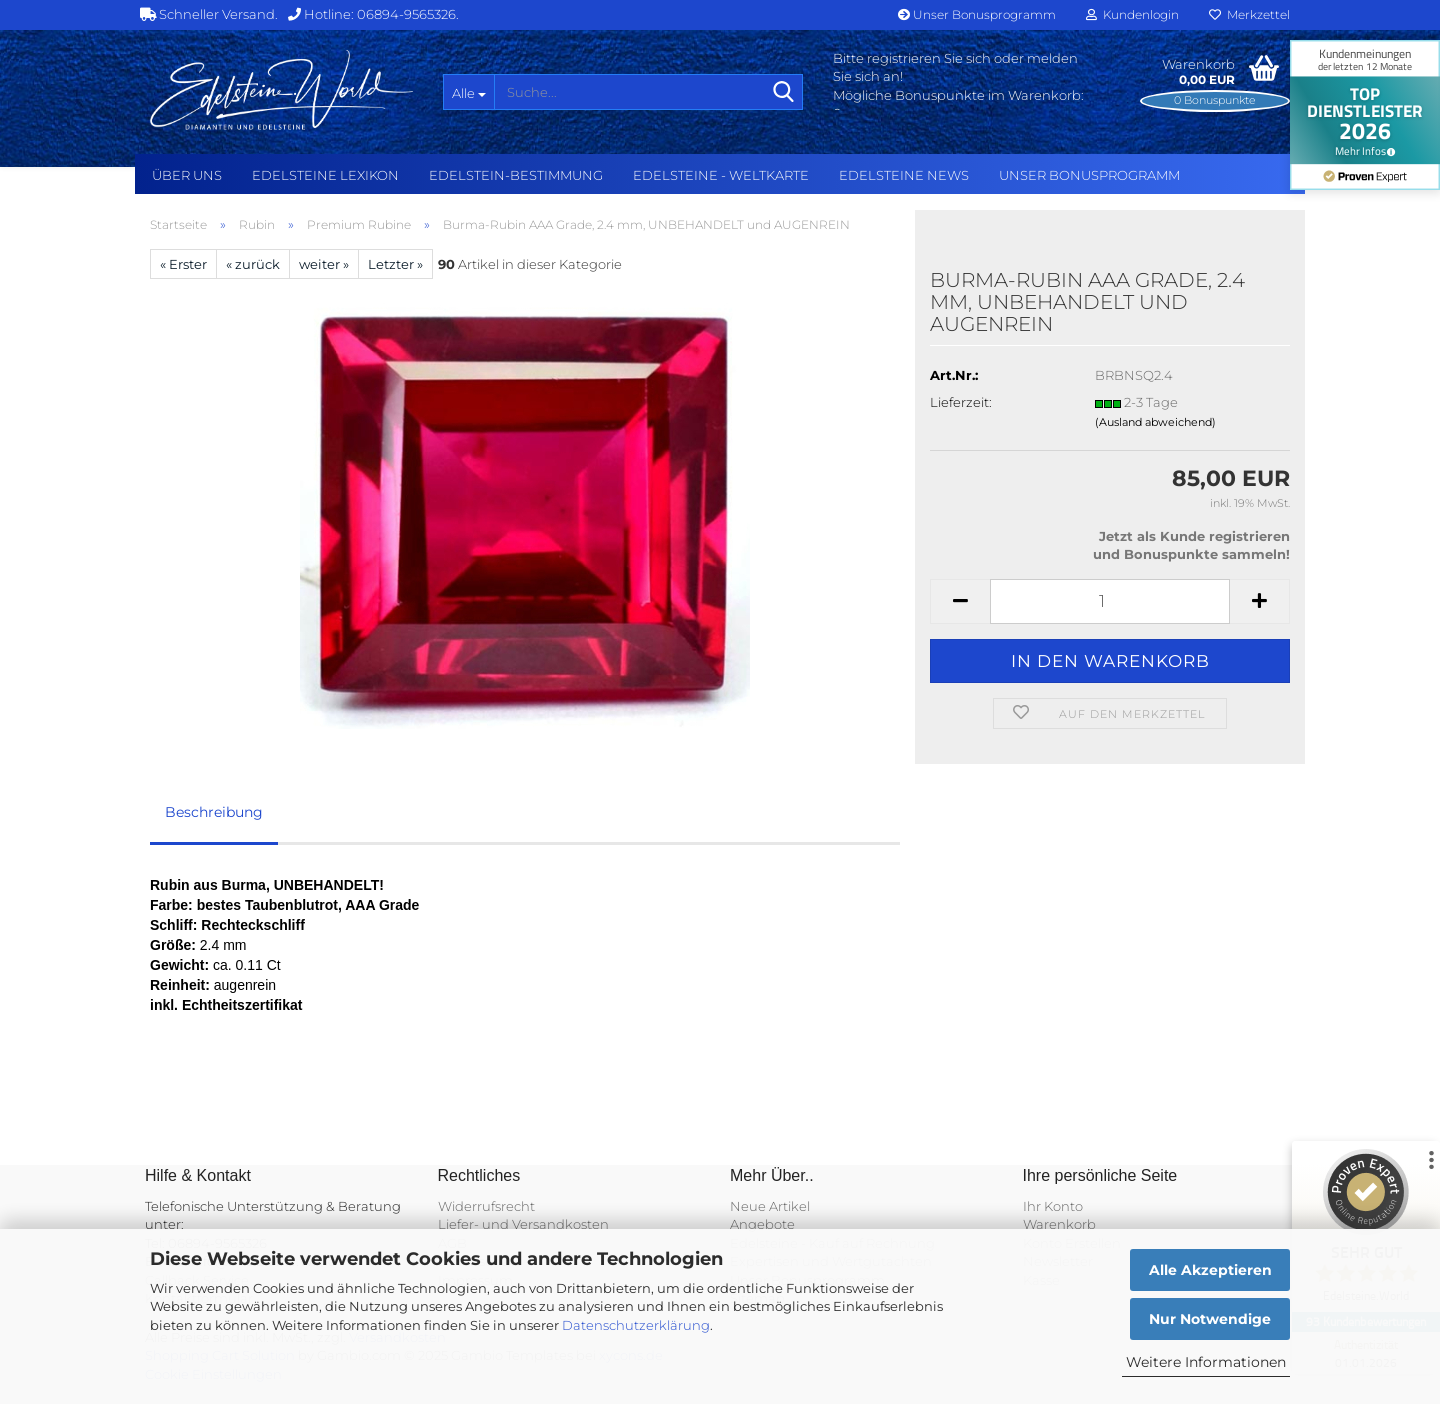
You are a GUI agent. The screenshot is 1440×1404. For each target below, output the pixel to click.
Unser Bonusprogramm (977, 14)
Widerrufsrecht (486, 1206)
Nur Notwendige (1210, 1319)
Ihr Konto (1053, 1206)
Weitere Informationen (1206, 1362)
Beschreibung (214, 812)
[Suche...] (468, 92)
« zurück (253, 264)
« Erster (183, 264)
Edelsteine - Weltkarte (721, 175)
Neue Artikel (770, 1206)
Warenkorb (1059, 1224)
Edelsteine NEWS (904, 175)
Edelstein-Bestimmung (516, 175)
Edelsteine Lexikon (325, 175)
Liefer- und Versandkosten (523, 1224)
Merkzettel (1249, 14)
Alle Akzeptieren (1210, 1270)
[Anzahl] (1110, 601)
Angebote (762, 1224)
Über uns (187, 175)
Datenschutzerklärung (636, 1325)
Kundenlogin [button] (1132, 14)
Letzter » (395, 264)
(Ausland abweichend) (1155, 422)
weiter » (324, 264)
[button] (960, 601)
